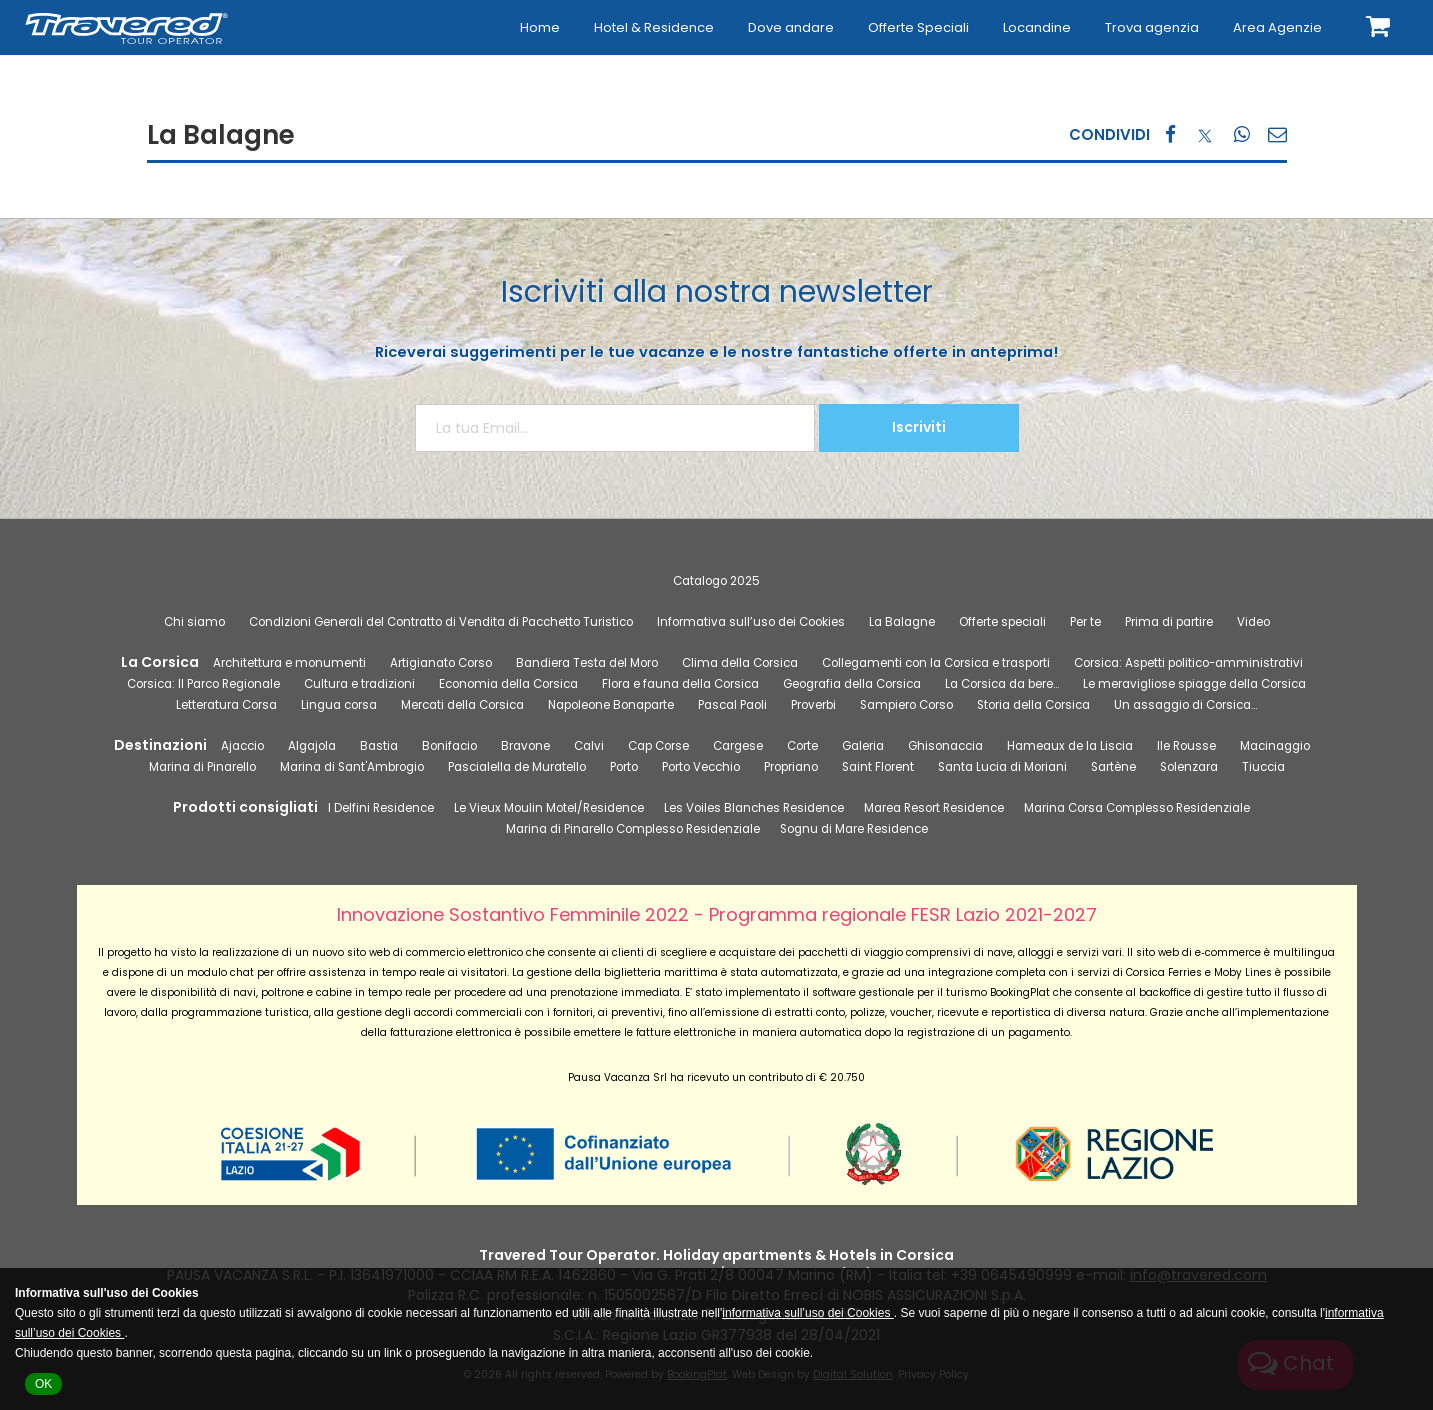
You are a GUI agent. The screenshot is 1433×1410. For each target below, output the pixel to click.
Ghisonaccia (945, 746)
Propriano (791, 767)
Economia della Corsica (508, 684)
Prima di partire (1169, 622)
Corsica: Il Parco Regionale (203, 684)
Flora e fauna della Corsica (680, 684)
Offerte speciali (1002, 622)
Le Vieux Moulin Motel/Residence (549, 808)
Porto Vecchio (701, 767)
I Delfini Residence (381, 808)
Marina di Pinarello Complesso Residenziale (633, 829)
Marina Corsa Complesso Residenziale (1137, 808)
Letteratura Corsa (226, 705)
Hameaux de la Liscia (1070, 746)
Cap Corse (658, 746)
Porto (624, 767)
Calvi (589, 746)
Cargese (738, 746)
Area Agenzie (1277, 27)
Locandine (1037, 27)
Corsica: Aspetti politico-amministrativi (1188, 663)
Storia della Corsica (1033, 705)
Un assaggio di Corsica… (1185, 705)
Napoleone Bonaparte (611, 705)
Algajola (312, 746)
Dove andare (791, 27)
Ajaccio (242, 746)
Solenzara (1189, 767)
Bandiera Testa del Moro (587, 663)
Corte (802, 746)
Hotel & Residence (654, 27)
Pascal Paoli (732, 705)
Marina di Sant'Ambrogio (352, 767)
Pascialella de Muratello (517, 767)
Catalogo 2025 (716, 581)
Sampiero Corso (906, 705)
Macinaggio (1275, 746)
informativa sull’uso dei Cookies (807, 1313)
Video (1253, 622)
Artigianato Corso (441, 663)
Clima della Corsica (740, 663)
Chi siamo (194, 622)
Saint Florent (878, 767)
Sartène (1113, 767)
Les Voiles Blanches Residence (754, 808)
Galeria (863, 746)
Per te (1085, 622)
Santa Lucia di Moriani (1002, 767)
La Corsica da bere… (1002, 684)
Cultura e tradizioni (359, 684)
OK (43, 1384)
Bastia (379, 746)
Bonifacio (449, 746)
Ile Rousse (1186, 746)
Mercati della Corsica (462, 705)
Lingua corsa (339, 705)
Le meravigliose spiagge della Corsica (1194, 684)
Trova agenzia (1152, 27)
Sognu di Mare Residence (854, 829)
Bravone (525, 746)
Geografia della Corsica (852, 684)
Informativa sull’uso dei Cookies (751, 622)
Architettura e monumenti (289, 663)
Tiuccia (1263, 767)
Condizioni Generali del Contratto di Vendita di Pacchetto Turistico (441, 622)
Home (540, 27)
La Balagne (902, 622)
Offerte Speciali (918, 27)
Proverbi (813, 705)
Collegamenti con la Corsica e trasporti (936, 663)
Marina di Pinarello (202, 767)
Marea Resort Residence (934, 808)
